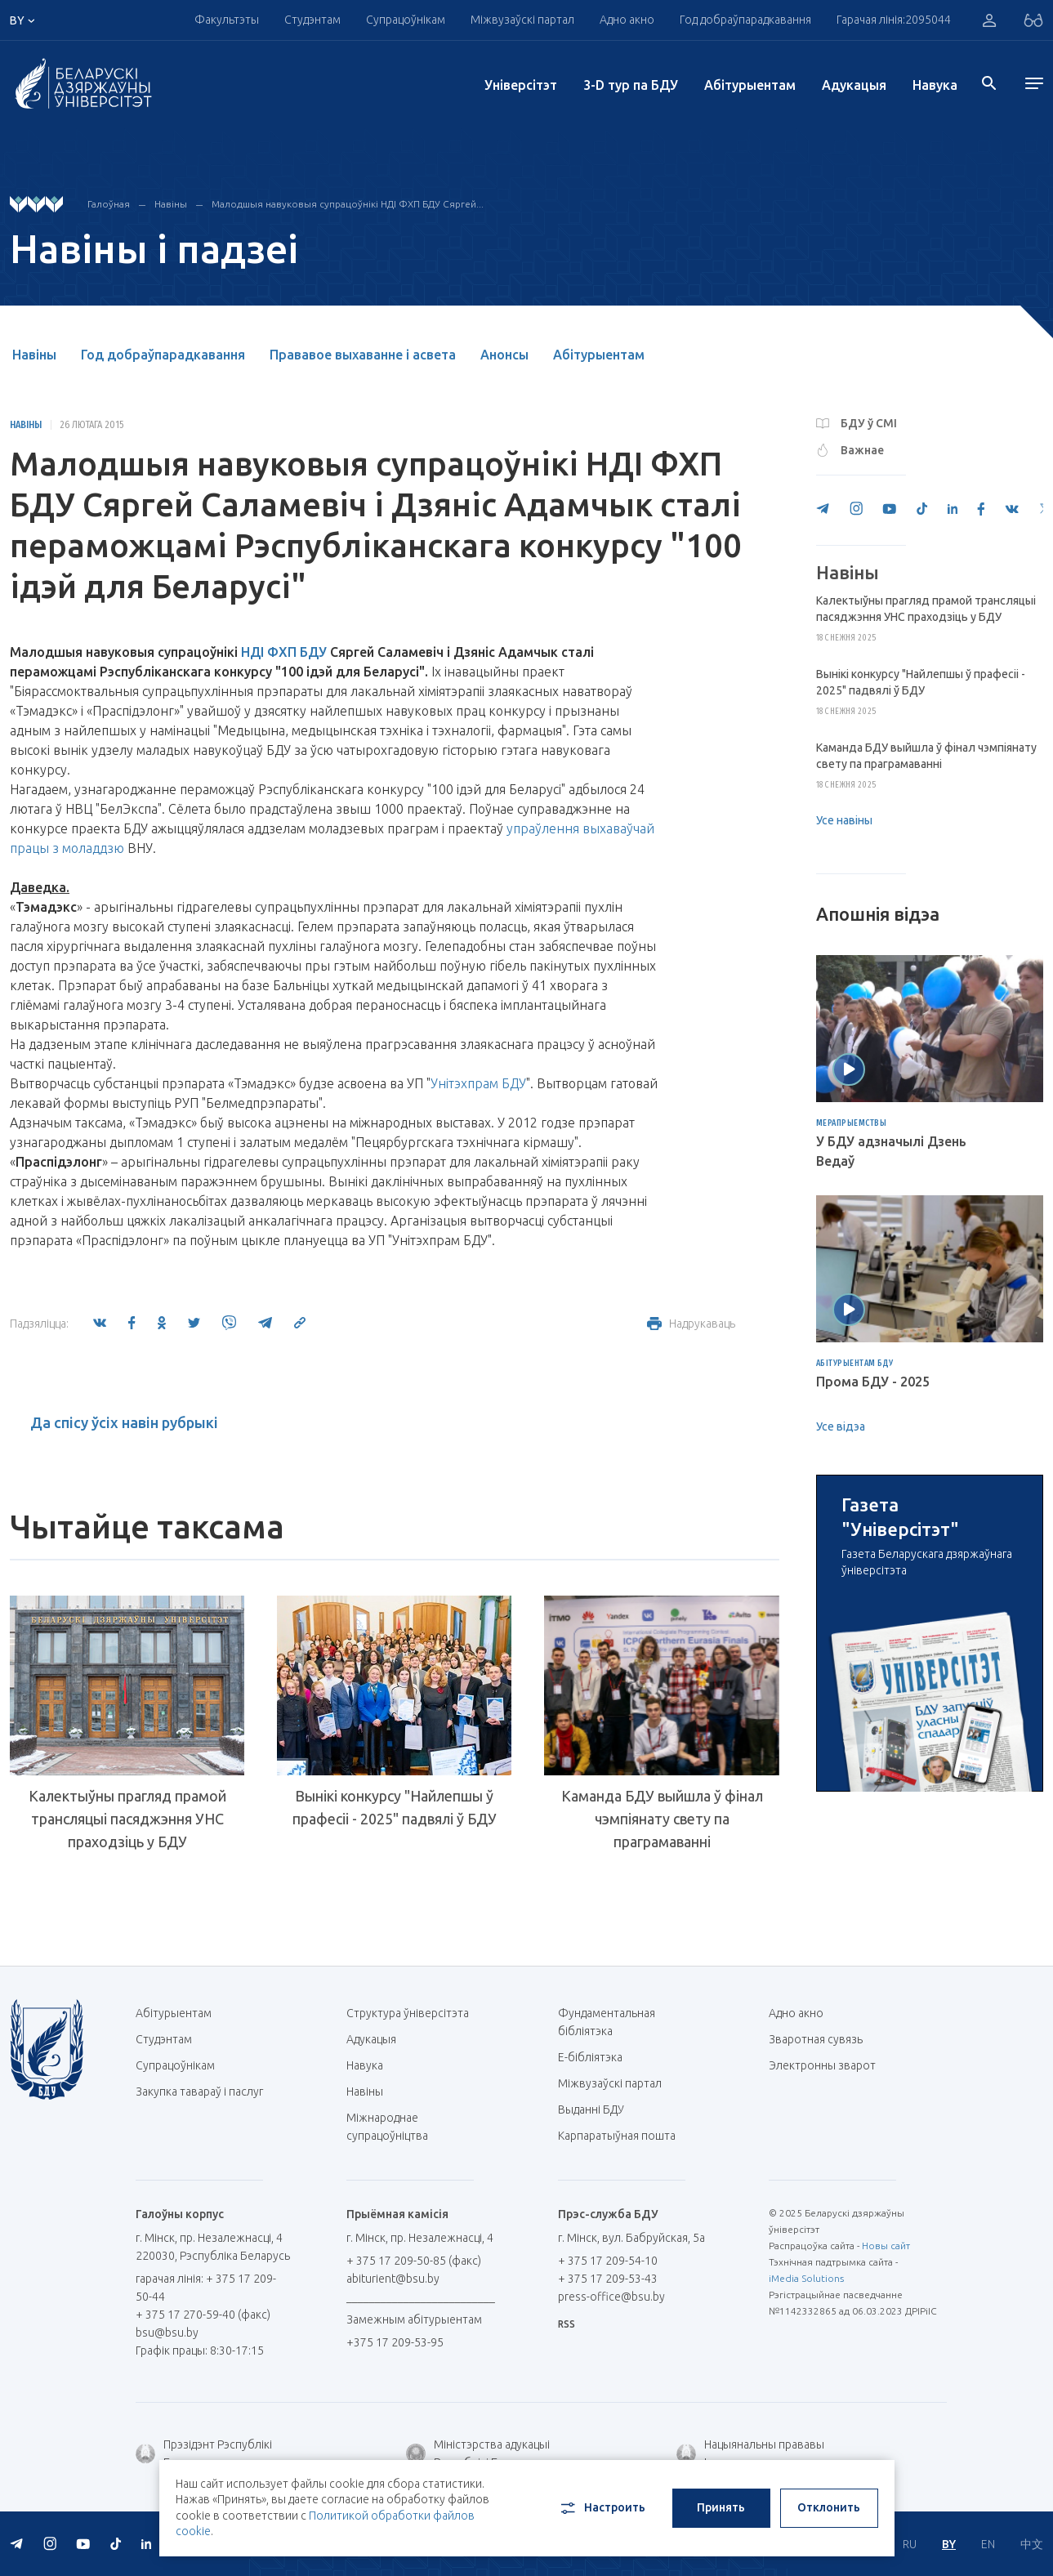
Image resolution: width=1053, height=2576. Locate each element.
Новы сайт (886, 2245)
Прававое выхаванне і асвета (363, 354)
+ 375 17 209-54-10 (608, 2260)
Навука (934, 85)
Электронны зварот (822, 2065)
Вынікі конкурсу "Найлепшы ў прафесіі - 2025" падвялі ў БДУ (394, 1807)
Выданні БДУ (591, 2109)
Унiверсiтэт (520, 85)
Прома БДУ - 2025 (873, 1381)
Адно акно (627, 19)
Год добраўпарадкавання (745, 19)
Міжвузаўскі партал (522, 19)
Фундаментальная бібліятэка (606, 2022)
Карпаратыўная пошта (623, 2135)
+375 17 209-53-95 (395, 2342)
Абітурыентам (750, 85)
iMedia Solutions (806, 2278)
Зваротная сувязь (816, 2039)
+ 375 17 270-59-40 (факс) (203, 2314)
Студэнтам (312, 19)
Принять (721, 2507)
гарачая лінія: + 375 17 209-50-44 (206, 2287)
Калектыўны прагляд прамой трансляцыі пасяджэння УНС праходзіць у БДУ (127, 1819)
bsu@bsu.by (167, 2332)
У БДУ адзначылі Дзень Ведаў (891, 1151)
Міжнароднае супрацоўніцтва (395, 2126)
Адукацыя (854, 85)
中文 (1031, 2544)
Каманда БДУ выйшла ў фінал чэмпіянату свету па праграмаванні (662, 1819)
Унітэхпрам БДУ (478, 1083)
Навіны (170, 204)
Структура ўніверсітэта (407, 2013)
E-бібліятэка (596, 2057)
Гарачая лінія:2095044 (894, 19)
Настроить (601, 2508)
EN (988, 2544)
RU (910, 2544)
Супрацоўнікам (405, 19)
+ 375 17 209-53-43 (608, 2278)
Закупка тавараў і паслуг (199, 2091)
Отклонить (828, 2507)
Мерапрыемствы (851, 1123)
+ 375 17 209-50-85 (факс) (413, 2260)
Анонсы (504, 354)
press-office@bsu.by (611, 2296)
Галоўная (108, 204)
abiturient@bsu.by (392, 2278)
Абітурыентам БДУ (855, 1363)
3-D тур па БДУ (630, 85)
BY (949, 2544)
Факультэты (226, 19)
